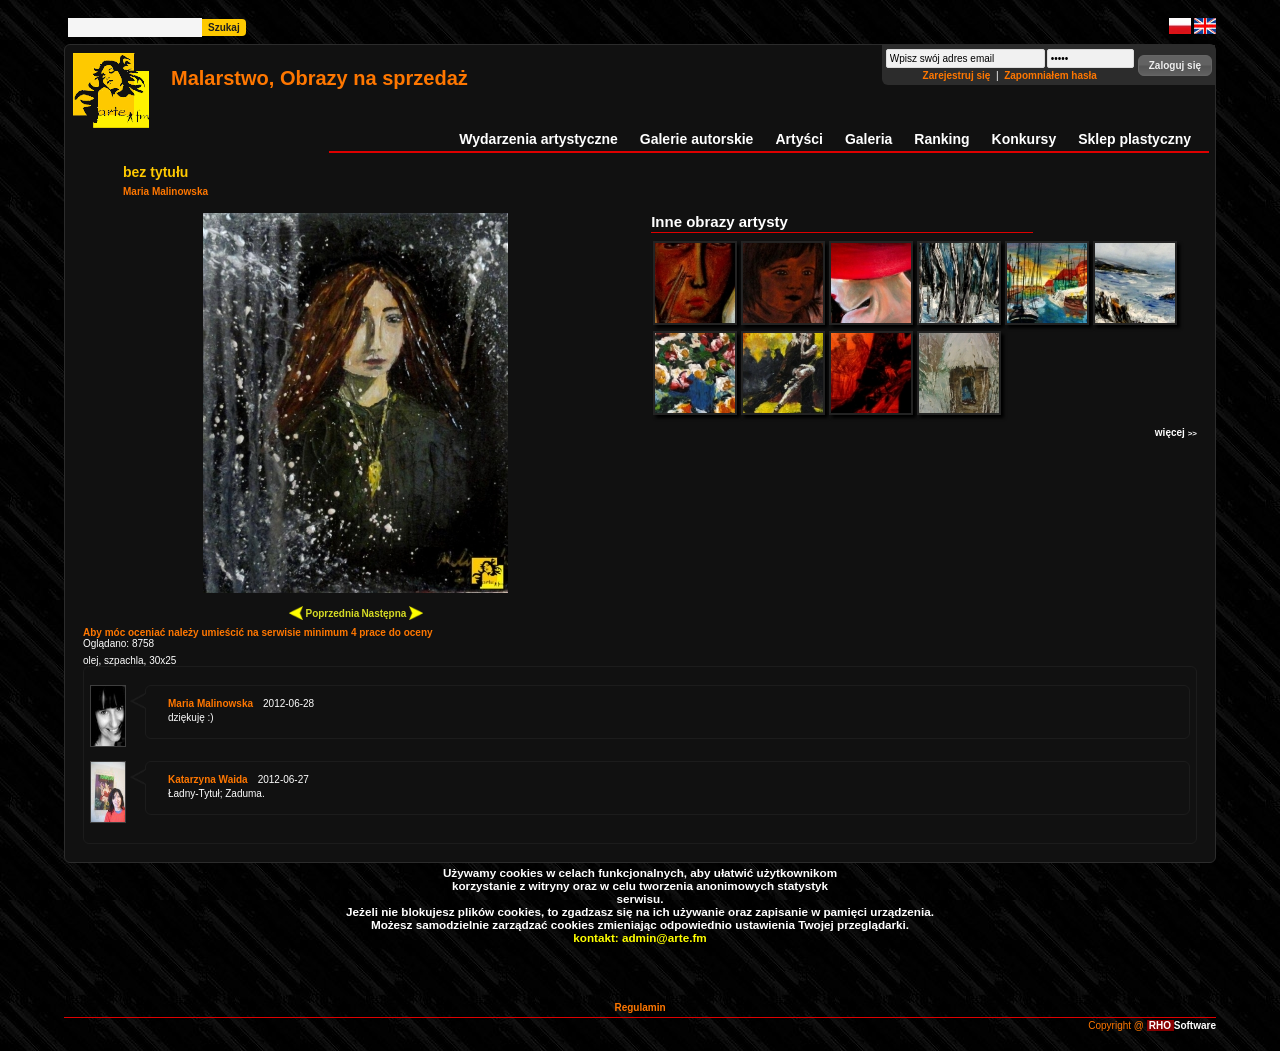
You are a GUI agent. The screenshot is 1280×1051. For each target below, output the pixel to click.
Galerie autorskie (697, 139)
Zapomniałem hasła (1050, 75)
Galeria (868, 139)
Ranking (941, 139)
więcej (1176, 432)
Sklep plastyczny (1134, 139)
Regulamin (639, 1007)
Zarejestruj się (958, 75)
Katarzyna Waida (208, 779)
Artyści (798, 139)
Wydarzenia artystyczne (538, 139)
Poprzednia (324, 612)
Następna (392, 612)
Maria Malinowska (165, 191)
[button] (1175, 65)
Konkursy (1024, 139)
